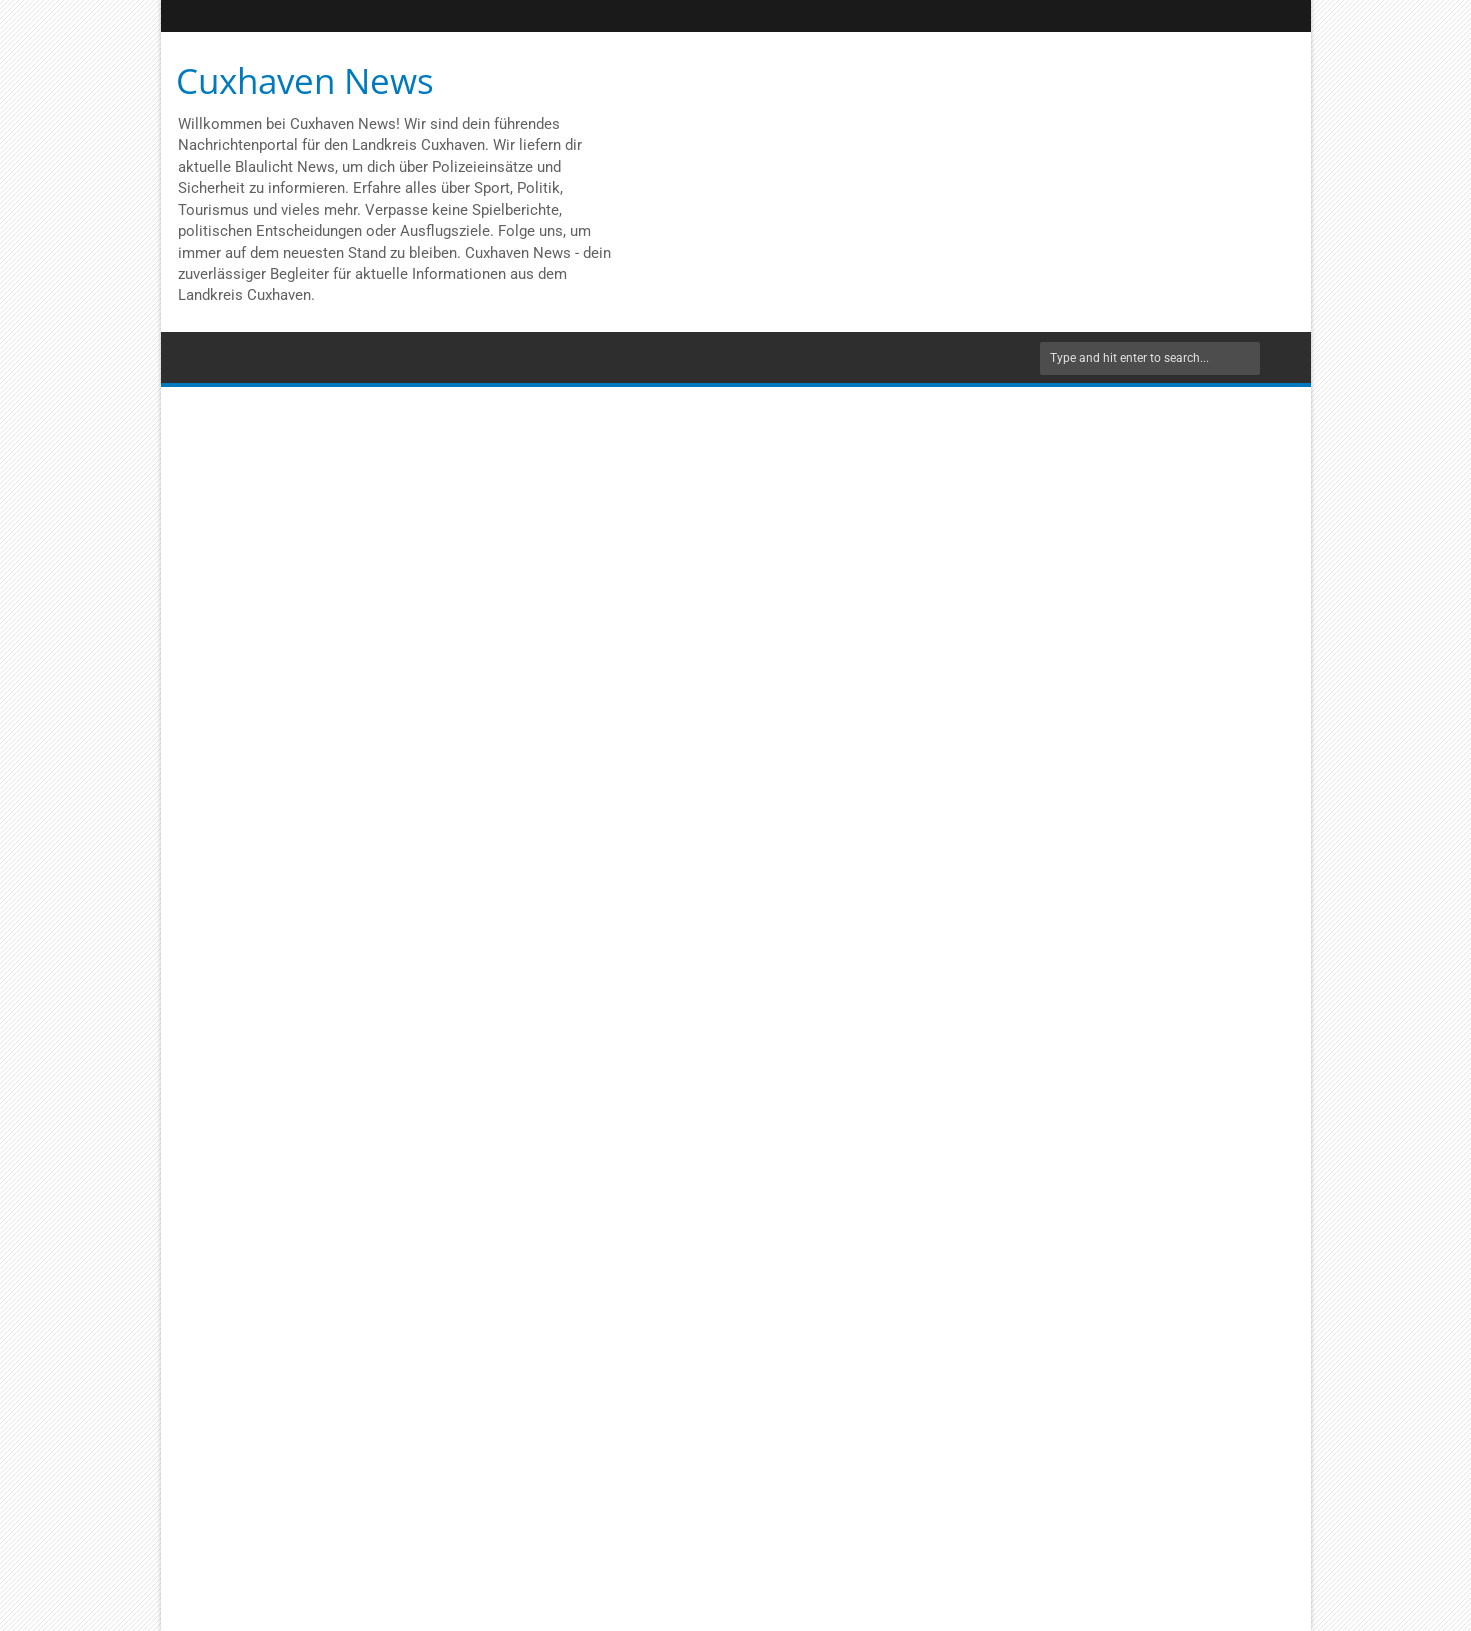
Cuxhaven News (305, 80)
